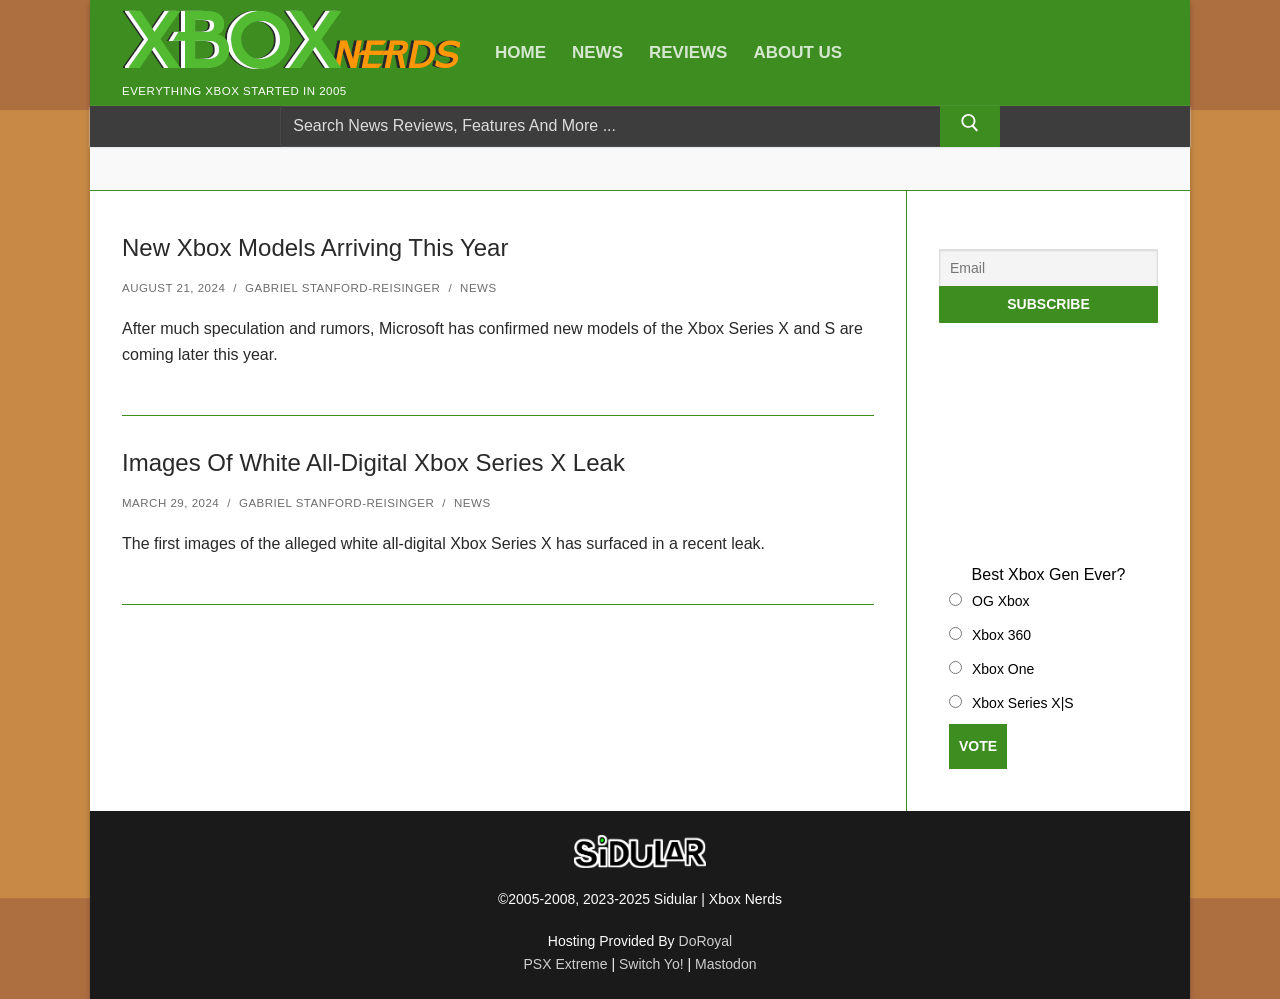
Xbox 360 (1001, 635)
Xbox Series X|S (1023, 703)
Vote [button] (978, 746)
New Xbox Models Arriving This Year (315, 247)
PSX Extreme (566, 964)
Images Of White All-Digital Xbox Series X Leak (373, 462)
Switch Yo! (651, 964)
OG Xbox (1001, 601)
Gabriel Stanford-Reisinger (342, 288)
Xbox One (1003, 669)
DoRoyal (706, 941)
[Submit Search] (970, 127)
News (478, 288)
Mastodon (725, 964)
